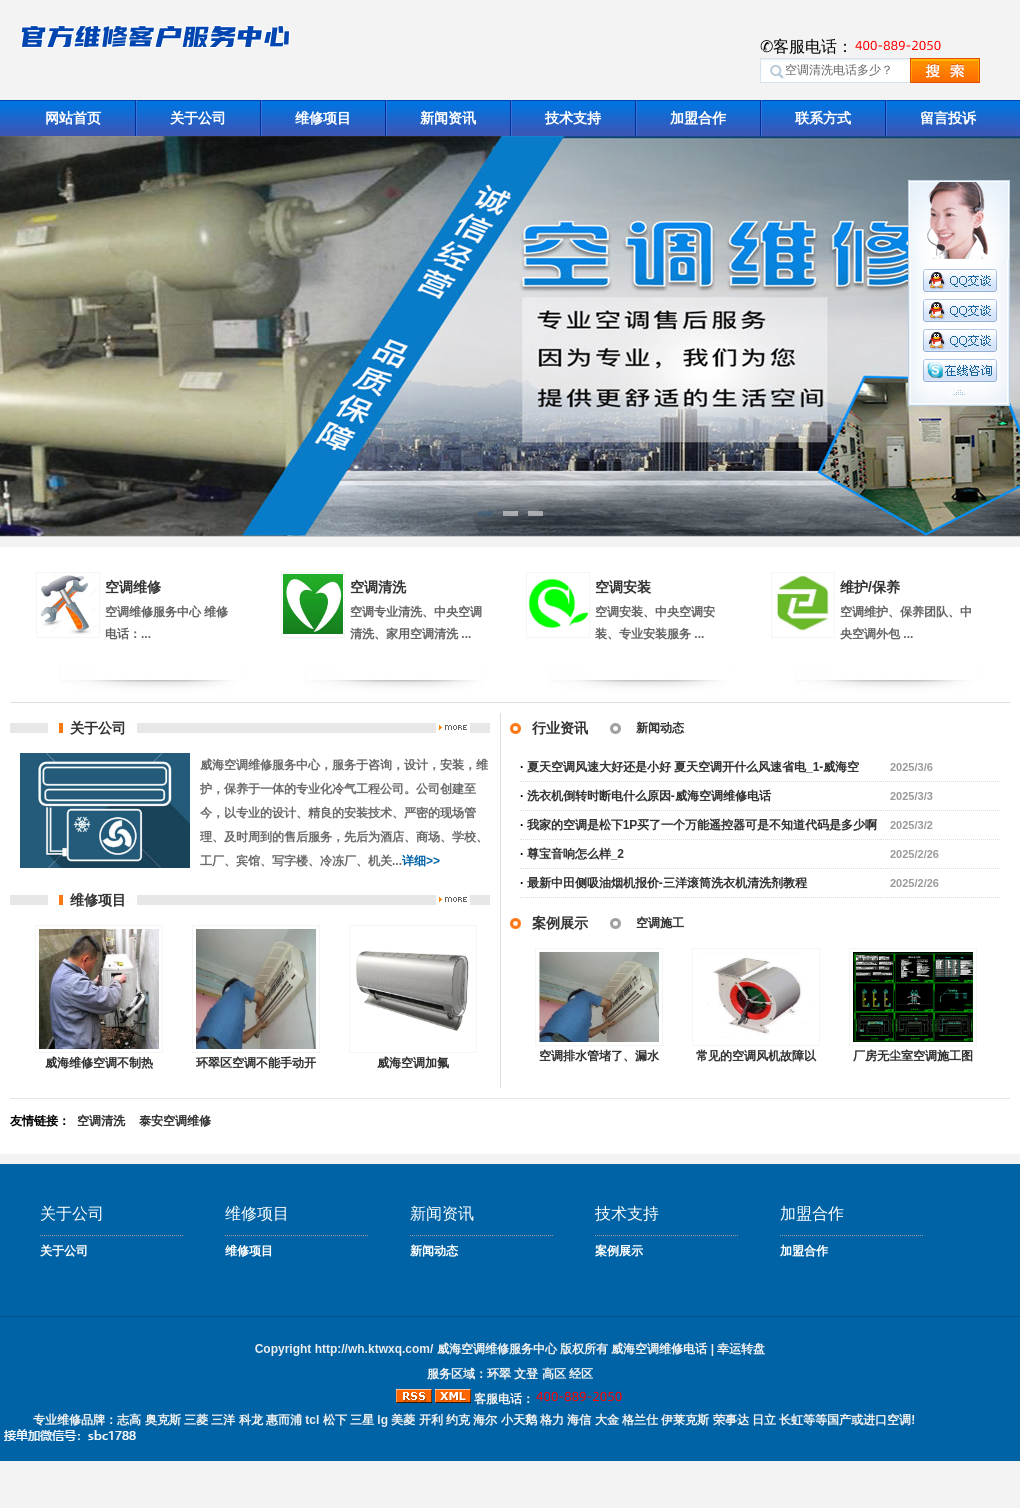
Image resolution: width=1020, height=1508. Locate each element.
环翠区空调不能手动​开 (256, 1063)
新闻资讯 (448, 118)
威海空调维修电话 (659, 1349)
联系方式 (823, 118)
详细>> (421, 861)
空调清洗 (378, 587)
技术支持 (573, 118)
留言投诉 (948, 118)
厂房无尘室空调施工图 (913, 1056)
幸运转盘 (741, 1349)
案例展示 (560, 923)
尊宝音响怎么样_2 (575, 854)
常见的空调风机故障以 (756, 1056)
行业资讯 (560, 728)
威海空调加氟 (413, 1063)
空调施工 (660, 923)
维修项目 (323, 118)
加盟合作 (698, 118)
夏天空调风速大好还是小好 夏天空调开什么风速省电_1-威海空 (693, 767)
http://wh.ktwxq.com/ (374, 1349)
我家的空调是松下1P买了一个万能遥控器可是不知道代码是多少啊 (702, 825)
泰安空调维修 (175, 1121)
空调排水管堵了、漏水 (599, 1056)
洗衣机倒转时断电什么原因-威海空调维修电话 (649, 796)
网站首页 (73, 118)
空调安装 (623, 587)
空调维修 (133, 587)
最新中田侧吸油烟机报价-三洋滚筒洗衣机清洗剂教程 (667, 883)
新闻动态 (660, 728)
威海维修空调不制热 (99, 1063)
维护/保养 (870, 587)
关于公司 (198, 118)
